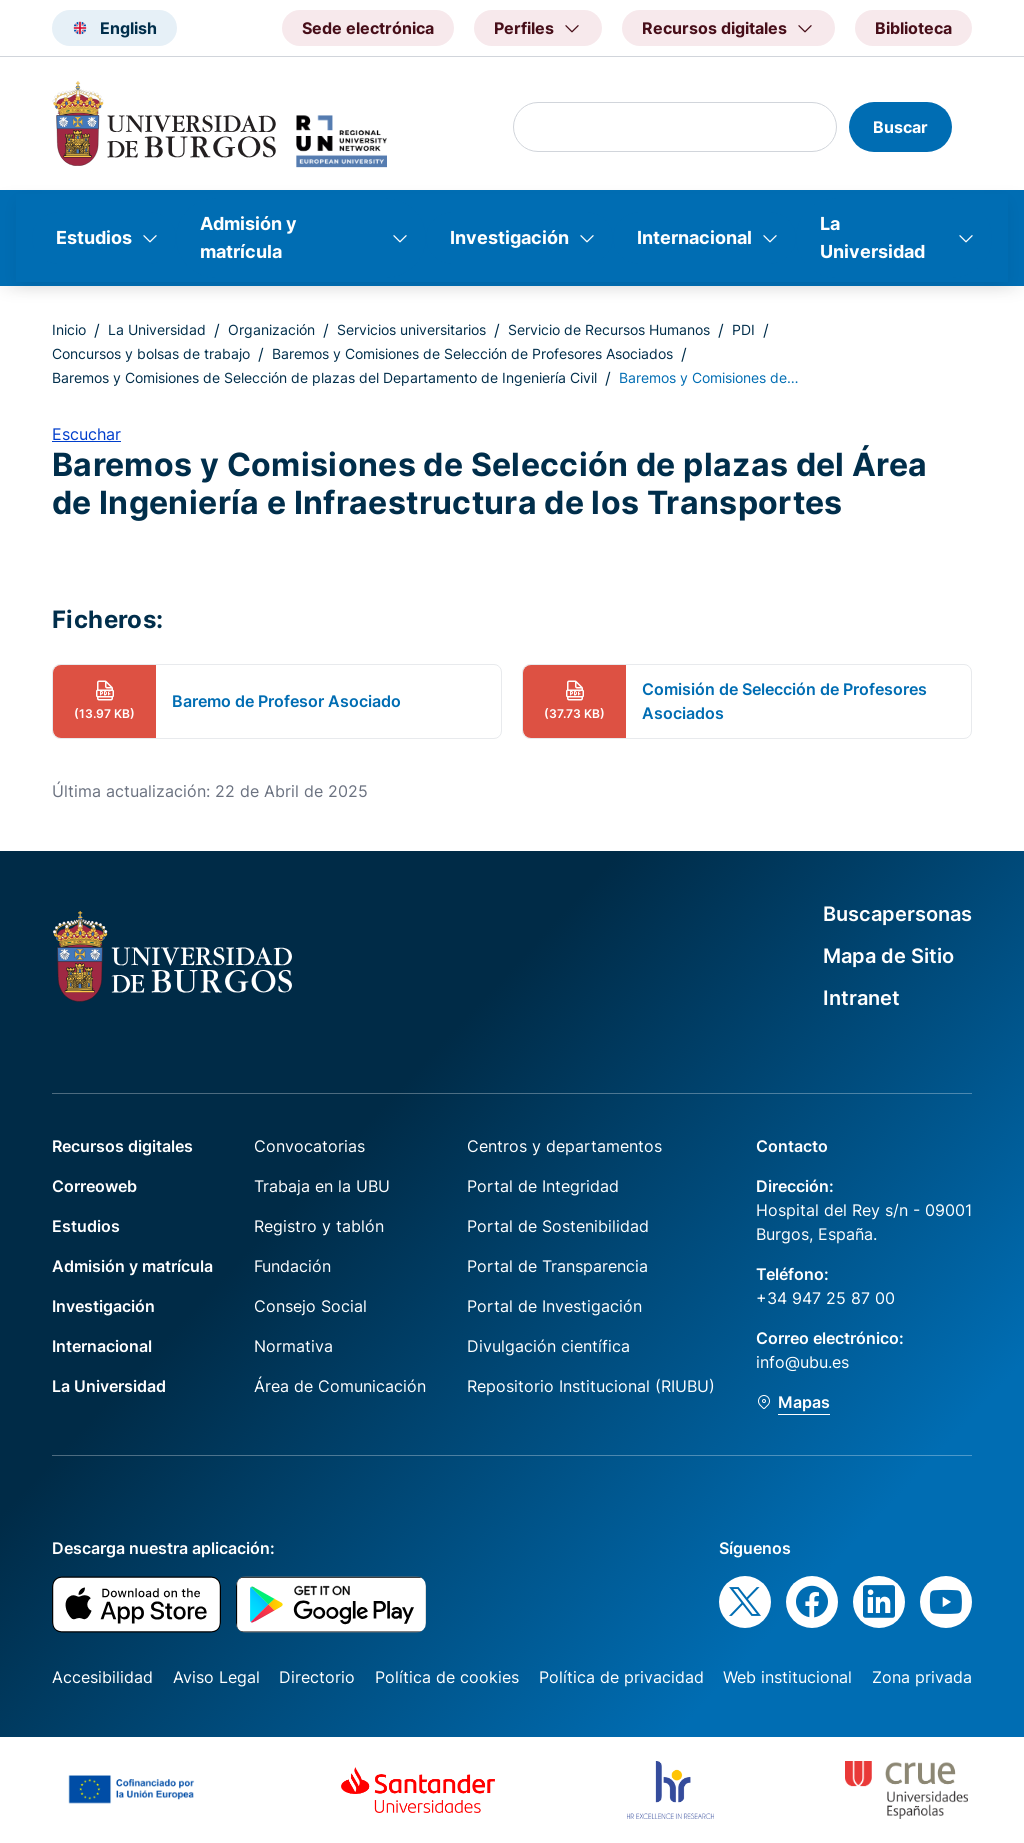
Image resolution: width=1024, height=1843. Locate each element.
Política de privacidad (621, 1677)
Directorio (317, 1677)
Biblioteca (913, 28)
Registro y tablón (319, 1226)
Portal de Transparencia (557, 1266)
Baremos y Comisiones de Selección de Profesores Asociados (472, 353)
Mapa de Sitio (888, 956)
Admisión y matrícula (248, 237)
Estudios (94, 237)
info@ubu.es (802, 1362)
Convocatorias (309, 1146)
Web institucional (787, 1677)
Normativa (293, 1346)
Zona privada (922, 1677)
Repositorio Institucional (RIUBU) (591, 1386)
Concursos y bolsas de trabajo (151, 353)
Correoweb (94, 1186)
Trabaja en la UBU (322, 1186)
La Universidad (872, 237)
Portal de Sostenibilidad (558, 1226)
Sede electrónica (368, 28)
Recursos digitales (122, 1146)
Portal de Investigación (554, 1306)
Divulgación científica (548, 1346)
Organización (271, 329)
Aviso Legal (216, 1677)
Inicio (69, 329)
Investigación (509, 237)
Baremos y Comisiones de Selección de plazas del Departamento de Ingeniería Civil (324, 377)
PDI (743, 329)
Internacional (694, 237)
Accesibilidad (102, 1677)
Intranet (861, 998)
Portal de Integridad (543, 1186)
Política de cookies (447, 1677)
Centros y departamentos (564, 1146)
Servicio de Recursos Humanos (609, 329)
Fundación (292, 1266)
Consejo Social (310, 1306)
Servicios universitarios (411, 329)
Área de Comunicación (340, 1386)
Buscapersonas (897, 914)
